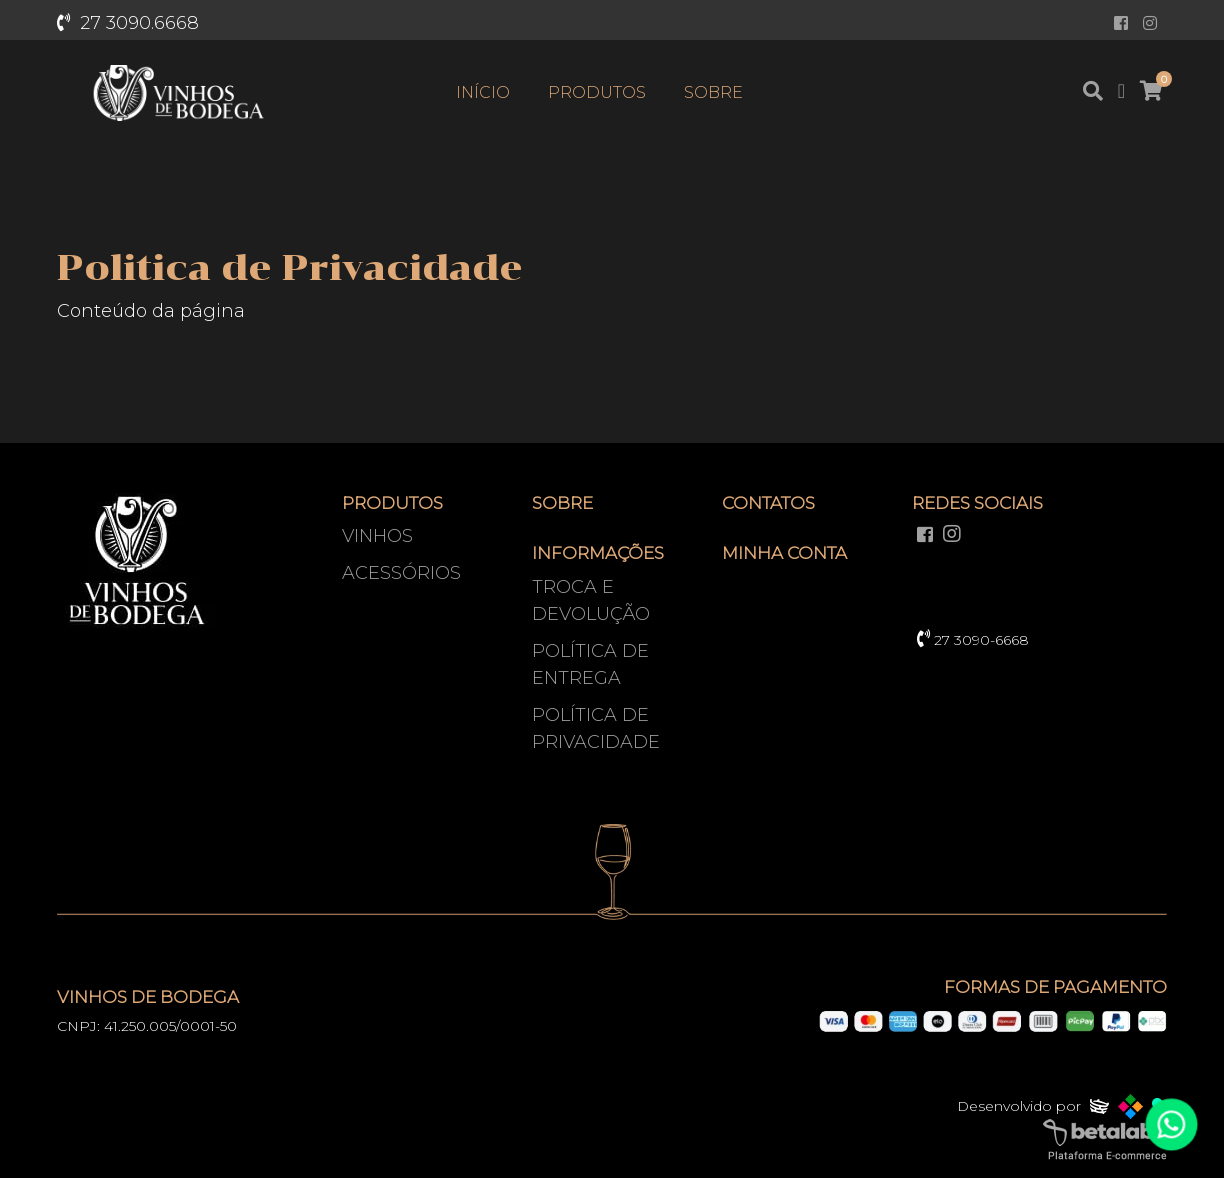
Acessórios (401, 573)
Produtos (597, 92)
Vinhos (377, 536)
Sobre (713, 92)
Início (483, 92)
